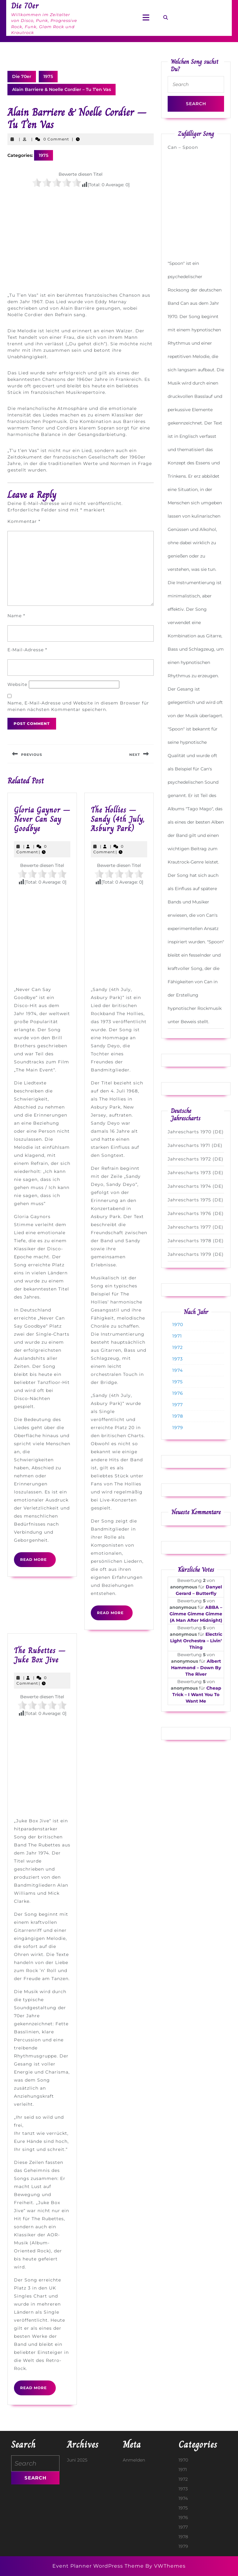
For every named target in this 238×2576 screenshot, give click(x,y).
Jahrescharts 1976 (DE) (196, 1213)
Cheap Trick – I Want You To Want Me (196, 1694)
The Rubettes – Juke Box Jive (40, 1655)
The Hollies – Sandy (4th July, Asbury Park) (118, 819)
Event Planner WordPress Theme (98, 2566)
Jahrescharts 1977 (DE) (195, 1227)
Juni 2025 (77, 2460)
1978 (177, 1416)
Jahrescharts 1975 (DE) (195, 1200)
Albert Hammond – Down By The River (196, 1667)
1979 (177, 1427)
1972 (177, 1347)
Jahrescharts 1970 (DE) (196, 1132)
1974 (177, 1370)
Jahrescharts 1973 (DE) (195, 1172)
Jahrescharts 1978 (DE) (196, 1240)
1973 (177, 1359)
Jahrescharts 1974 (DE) (195, 1186)
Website (17, 684)
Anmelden (134, 2460)
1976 (177, 1393)
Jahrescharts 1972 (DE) (195, 1159)
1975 (48, 76)
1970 (177, 1324)
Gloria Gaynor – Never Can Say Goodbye (42, 819)
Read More (38, 1562)
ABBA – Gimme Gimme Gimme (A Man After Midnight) (196, 1614)
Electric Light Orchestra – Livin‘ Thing (196, 1640)
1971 (177, 1336)
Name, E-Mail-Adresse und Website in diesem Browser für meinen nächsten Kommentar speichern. (78, 706)
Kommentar (23, 521)
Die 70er (21, 76)
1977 (177, 1404)
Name (16, 615)
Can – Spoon (183, 147)
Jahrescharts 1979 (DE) (196, 1254)
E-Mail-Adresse (27, 650)
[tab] (145, 18)
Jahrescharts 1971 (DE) (195, 1145)
